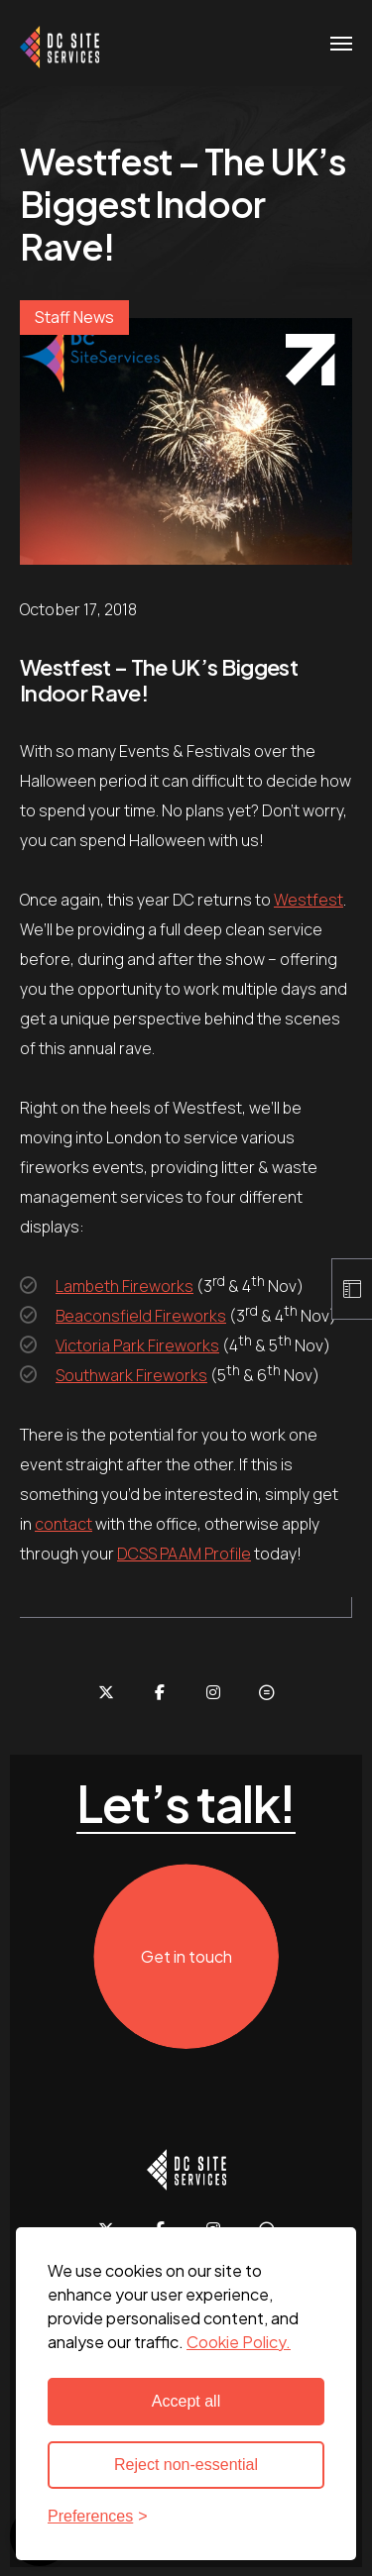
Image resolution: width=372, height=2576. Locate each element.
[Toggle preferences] (186, 2516)
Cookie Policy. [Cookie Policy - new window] (238, 2341)
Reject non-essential (186, 2464)
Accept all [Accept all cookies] (186, 2401)
